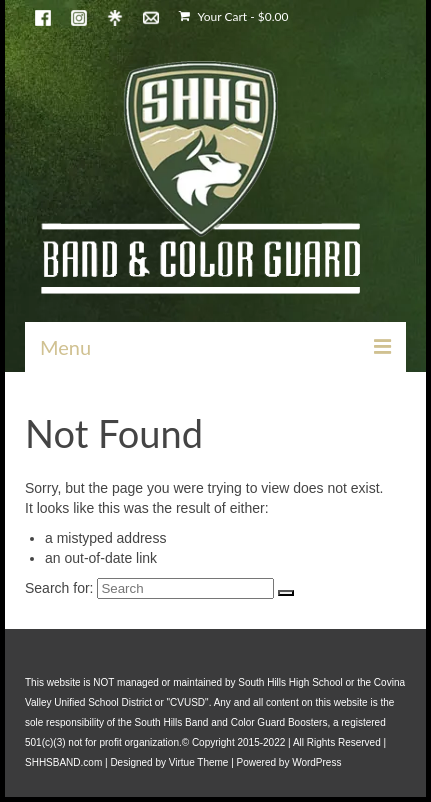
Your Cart (233, 16)
